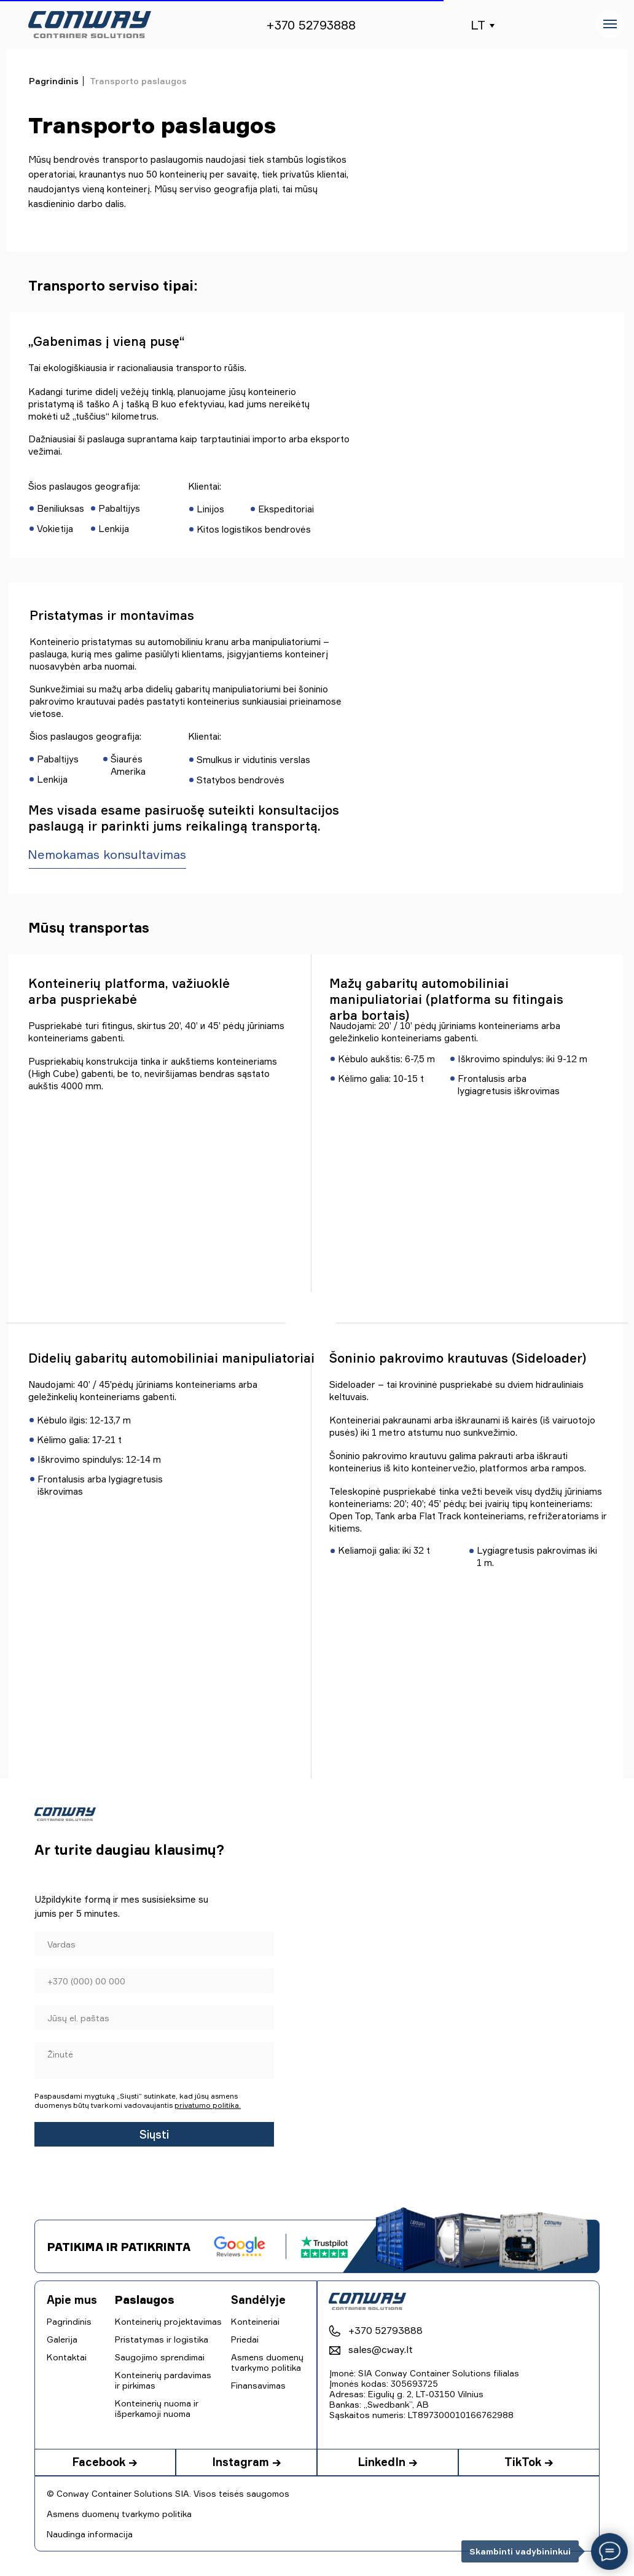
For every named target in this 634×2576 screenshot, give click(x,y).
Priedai (245, 2339)
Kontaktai (67, 2357)
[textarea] (154, 2060)
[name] (154, 1944)
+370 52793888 (311, 25)
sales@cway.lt (380, 2349)
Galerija (62, 2339)
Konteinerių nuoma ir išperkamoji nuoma (156, 2408)
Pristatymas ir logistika (161, 2339)
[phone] (154, 1980)
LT (478, 25)
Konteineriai (255, 2321)
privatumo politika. (207, 2105)
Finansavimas (258, 2385)
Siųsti (154, 2134)
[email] (154, 2017)
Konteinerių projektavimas (168, 2321)
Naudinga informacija (90, 2534)
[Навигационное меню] (610, 24)
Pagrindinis (54, 81)
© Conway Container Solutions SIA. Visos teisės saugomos (168, 2493)
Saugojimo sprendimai (160, 2357)
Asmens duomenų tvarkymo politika (119, 2513)
